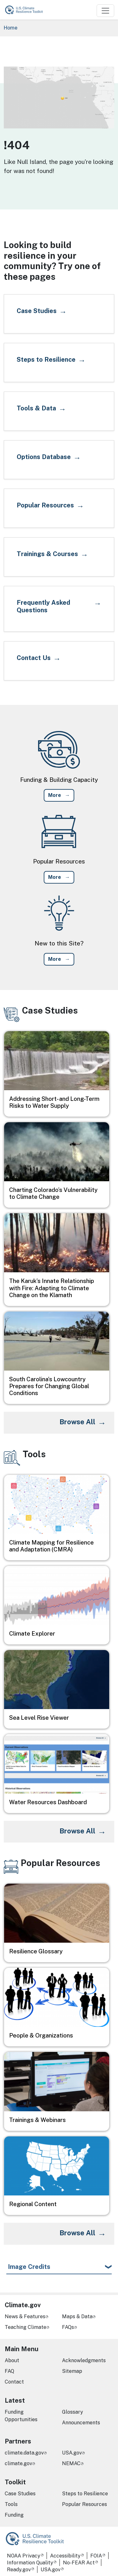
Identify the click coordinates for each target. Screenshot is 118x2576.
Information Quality (30, 2563)
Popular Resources (84, 2504)
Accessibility (65, 2556)
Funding (14, 2515)
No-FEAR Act (79, 2563)
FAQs (68, 2327)
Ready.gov (19, 2570)
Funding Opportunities (21, 2415)
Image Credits (29, 2266)
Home (10, 28)
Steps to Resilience (85, 2494)
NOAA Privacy (23, 2556)
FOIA (96, 2556)
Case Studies (20, 2494)
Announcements (81, 2423)
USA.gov (72, 2453)
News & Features (25, 2316)
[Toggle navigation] (105, 10)
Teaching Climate (25, 2327)
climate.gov (18, 2463)
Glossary (72, 2412)
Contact (14, 2382)
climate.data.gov (24, 2453)
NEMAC (71, 2463)
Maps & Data (77, 2316)
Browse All (77, 1422)
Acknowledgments (84, 2360)
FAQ (9, 2371)
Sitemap (72, 2371)
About (12, 2360)
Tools (11, 2504)
